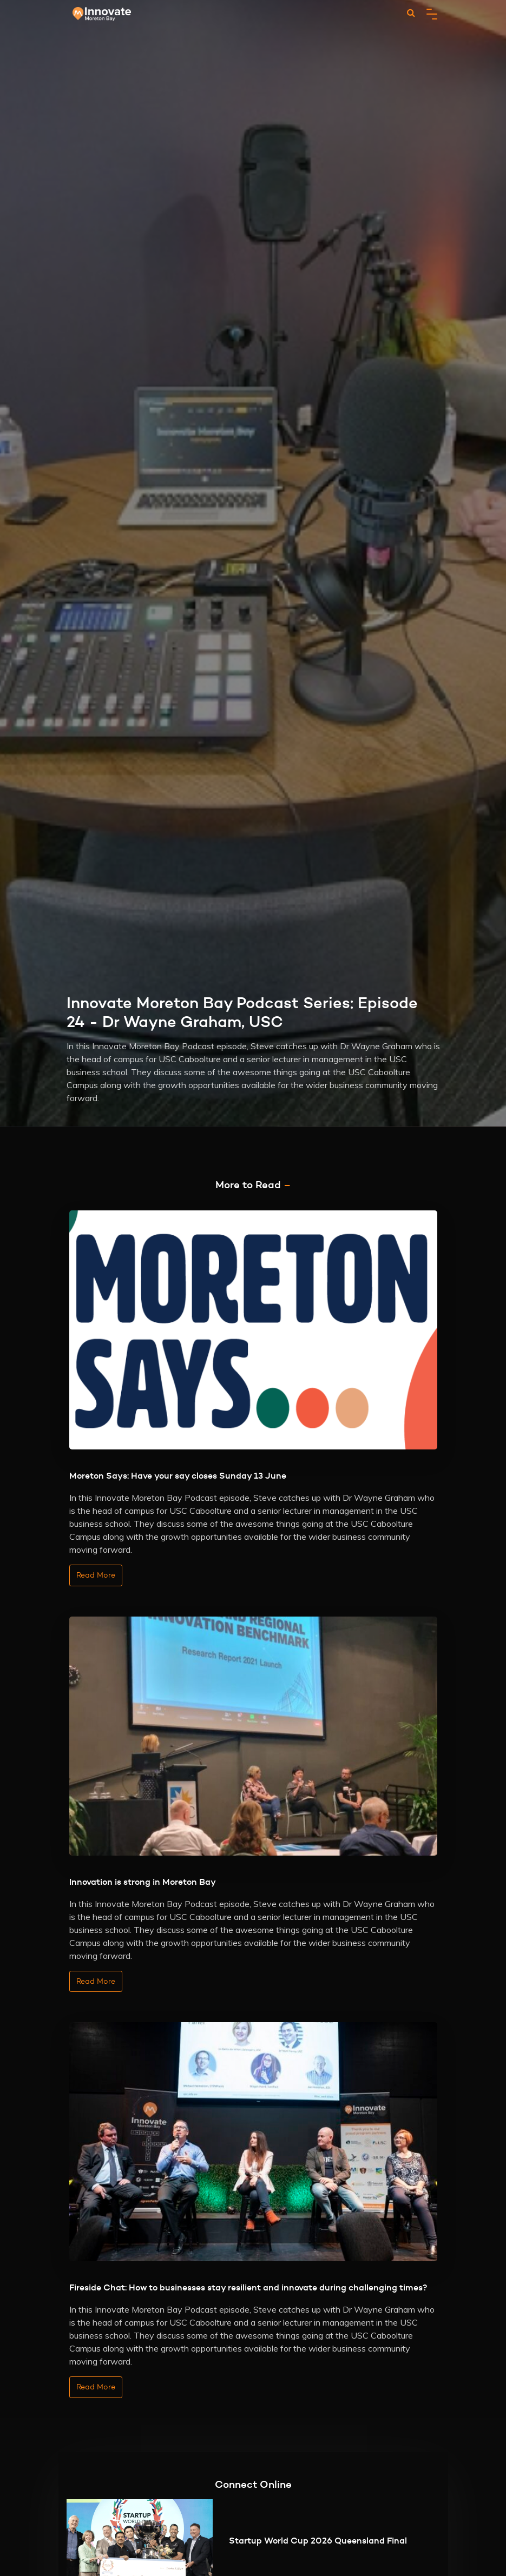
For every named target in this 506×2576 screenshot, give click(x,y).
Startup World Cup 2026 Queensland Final (318, 2540)
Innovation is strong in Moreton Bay (142, 1881)
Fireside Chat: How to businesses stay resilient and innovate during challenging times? (248, 2287)
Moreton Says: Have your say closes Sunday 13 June (177, 1475)
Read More (95, 1575)
